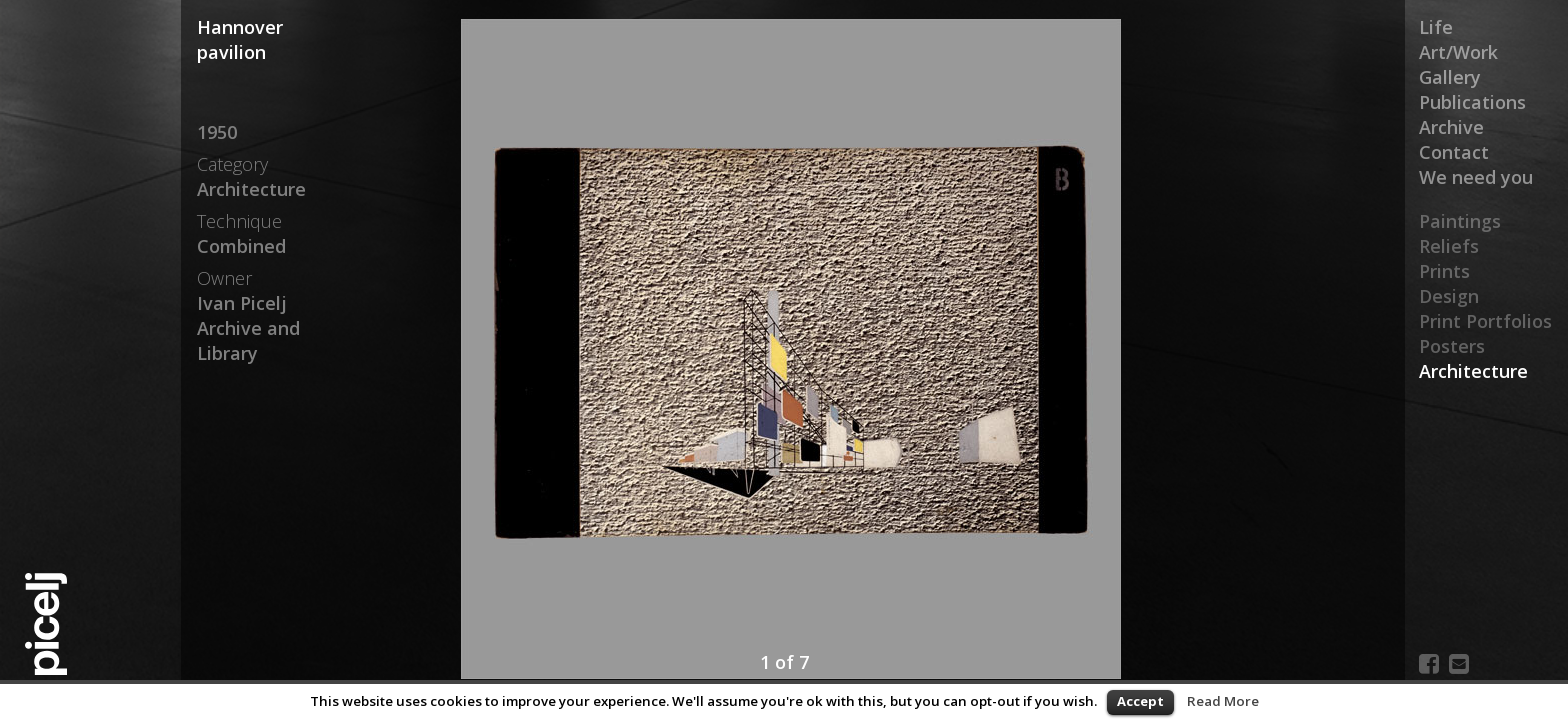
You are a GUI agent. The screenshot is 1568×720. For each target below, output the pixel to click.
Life (1436, 27)
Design (1449, 296)
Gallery (1450, 77)
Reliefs (1449, 246)
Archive (1451, 127)
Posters (1452, 346)
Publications (1472, 102)
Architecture (1473, 371)
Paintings (1460, 221)
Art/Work (1458, 52)
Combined (241, 246)
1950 (217, 132)
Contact (1454, 152)
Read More (1223, 701)
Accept (1140, 701)
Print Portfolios (1485, 321)
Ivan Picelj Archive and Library (248, 328)
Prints (1444, 271)
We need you (1476, 177)
